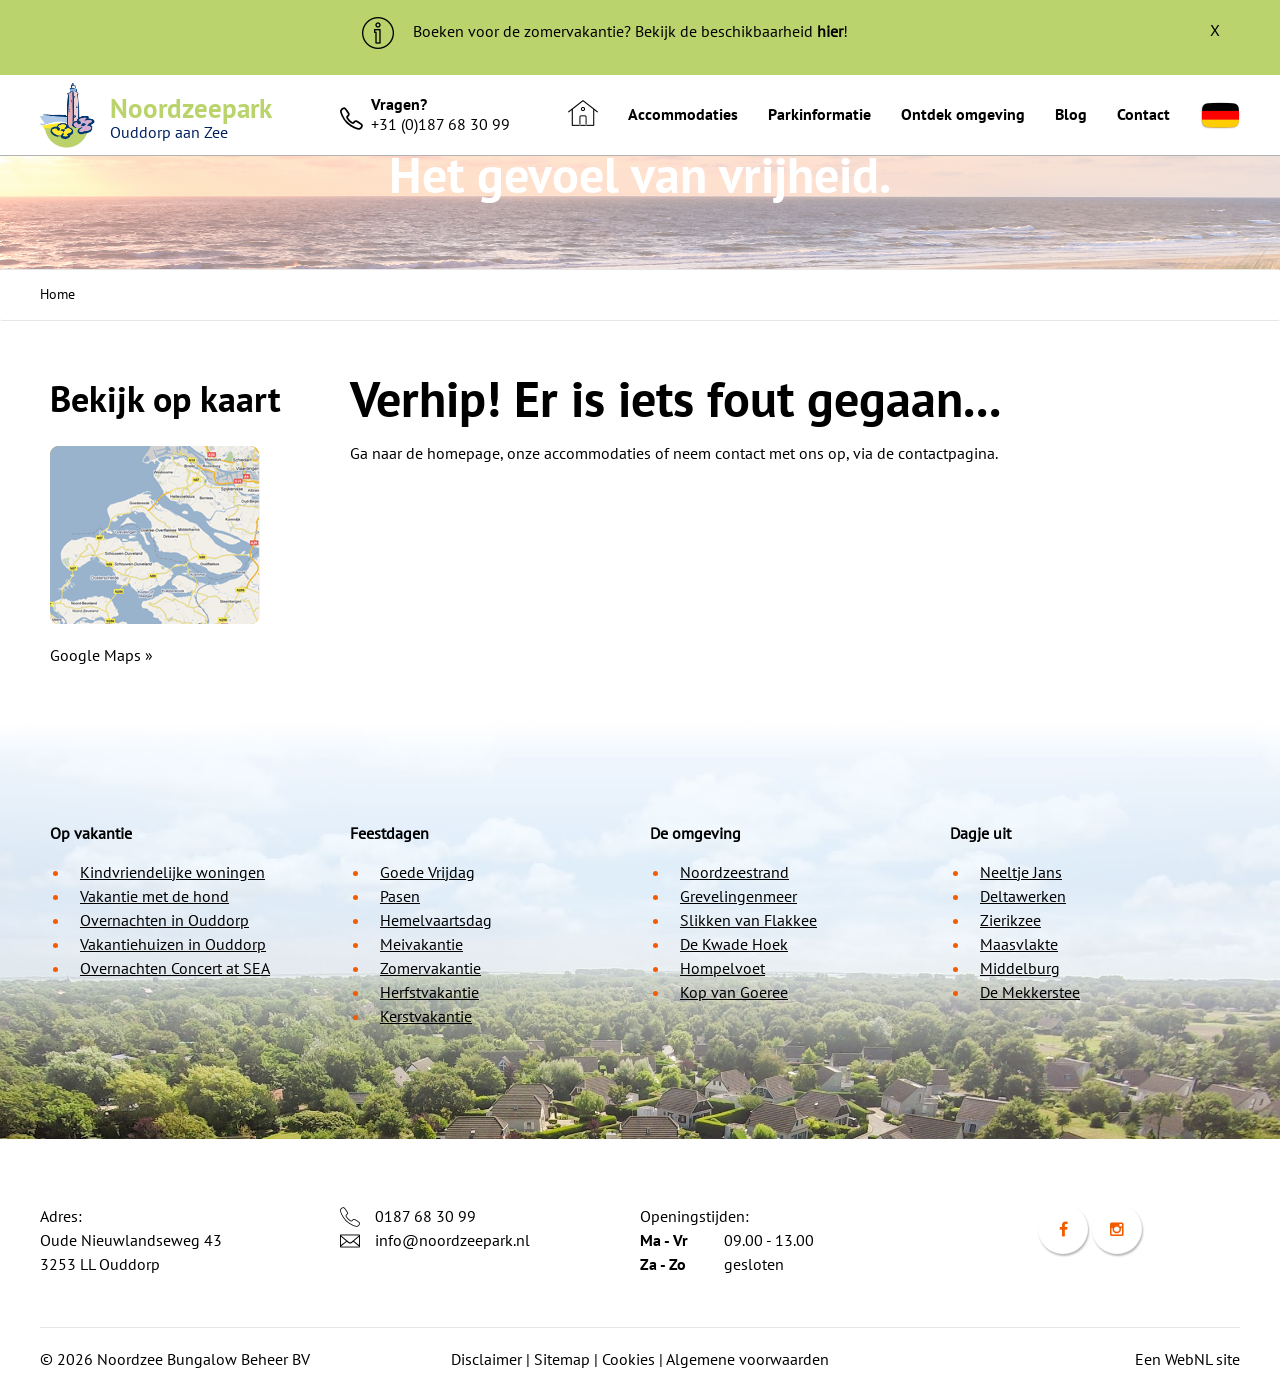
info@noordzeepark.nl (452, 1240)
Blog (1071, 114)
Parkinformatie (819, 114)
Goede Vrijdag (427, 872)
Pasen (400, 896)
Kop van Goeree (734, 992)
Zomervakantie (430, 968)
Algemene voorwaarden (747, 1359)
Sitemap (562, 1359)
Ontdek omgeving (963, 114)
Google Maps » (101, 655)
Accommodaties (683, 114)
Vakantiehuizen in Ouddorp (173, 944)
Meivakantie (421, 944)
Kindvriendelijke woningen (172, 872)
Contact (1143, 114)
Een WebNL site (1187, 1359)
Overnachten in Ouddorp (164, 920)
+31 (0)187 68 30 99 (440, 124)
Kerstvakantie (426, 1016)
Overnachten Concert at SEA (175, 968)
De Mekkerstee (1030, 992)
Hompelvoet (722, 968)
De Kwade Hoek (734, 944)
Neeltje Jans (1021, 872)
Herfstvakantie (429, 992)
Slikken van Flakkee (748, 920)
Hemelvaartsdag (436, 920)
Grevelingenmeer (738, 896)
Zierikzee (1010, 920)
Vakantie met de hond (154, 896)
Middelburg (1020, 968)
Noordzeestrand (734, 872)
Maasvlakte (1019, 944)
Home (57, 294)
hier (830, 31)
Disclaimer (486, 1359)
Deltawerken (1023, 896)
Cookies (628, 1359)
